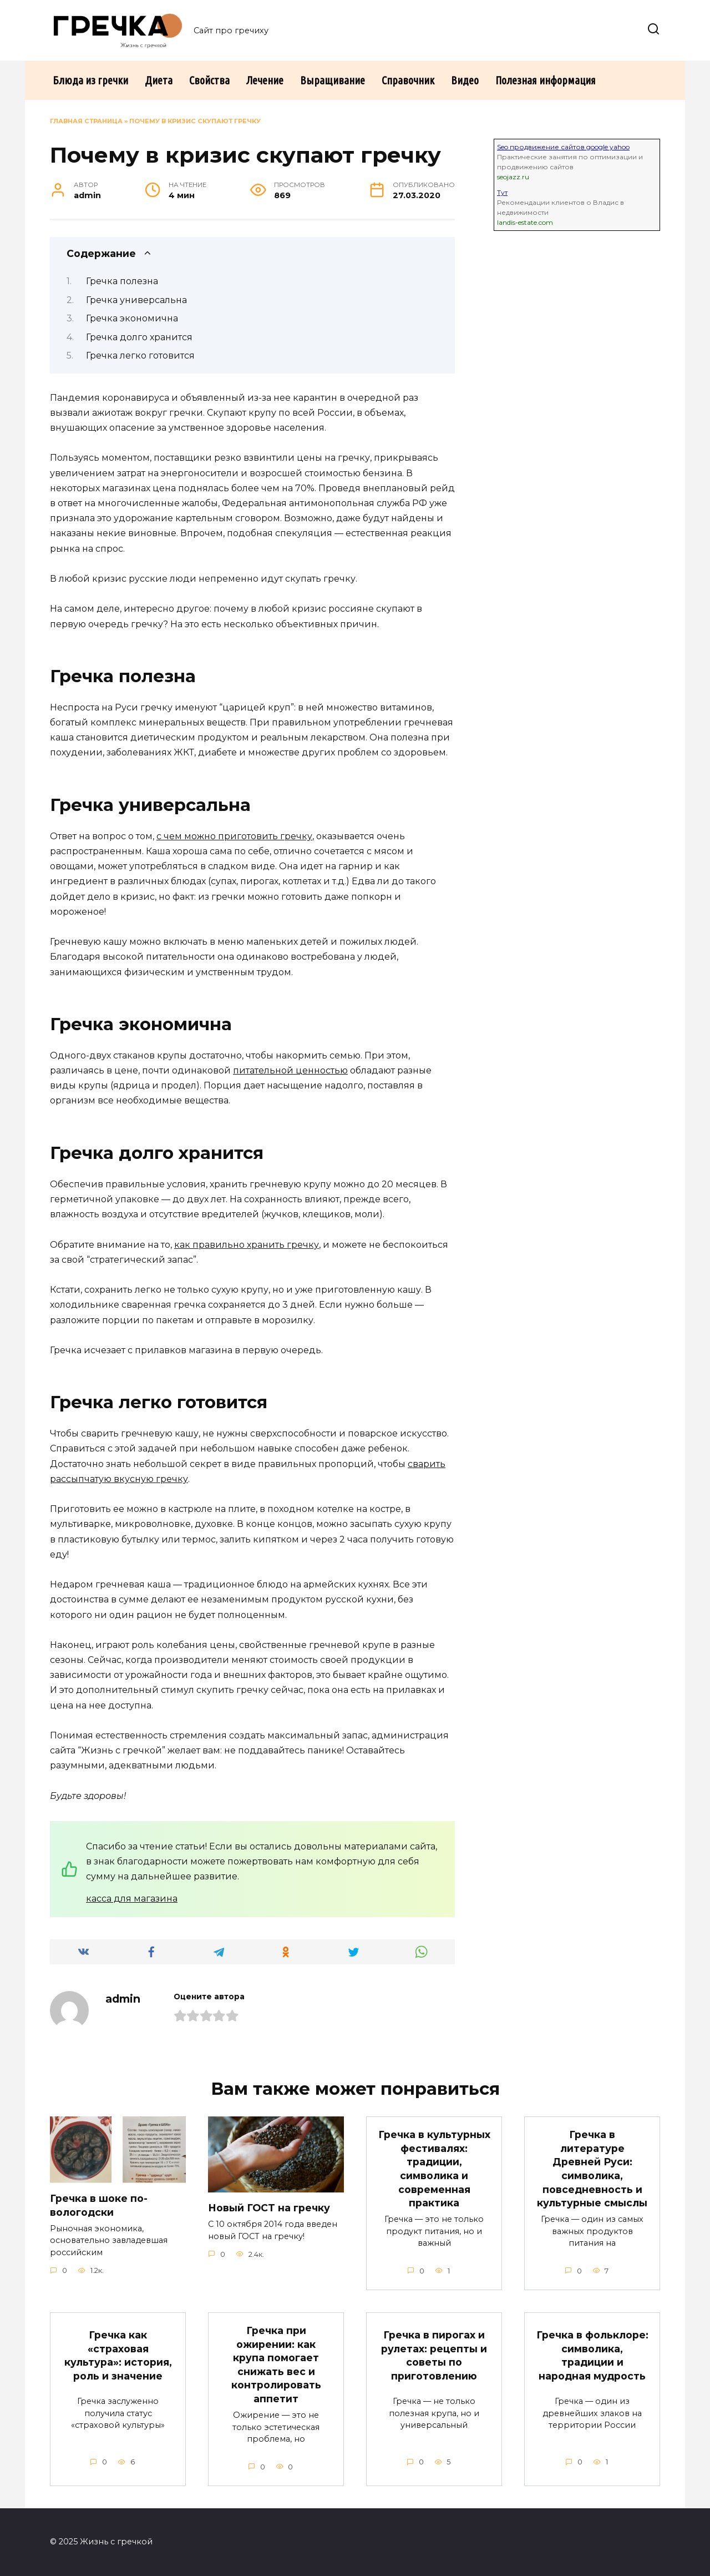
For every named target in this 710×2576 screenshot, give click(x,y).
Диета (159, 80)
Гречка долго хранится (139, 337)
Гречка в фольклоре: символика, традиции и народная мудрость (592, 2356)
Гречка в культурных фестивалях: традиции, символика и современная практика (434, 2169)
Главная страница (86, 121)
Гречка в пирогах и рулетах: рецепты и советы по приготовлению (434, 2356)
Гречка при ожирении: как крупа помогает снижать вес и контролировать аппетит (276, 2364)
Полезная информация (545, 80)
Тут (502, 192)
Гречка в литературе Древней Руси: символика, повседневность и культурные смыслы (592, 2169)
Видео (465, 80)
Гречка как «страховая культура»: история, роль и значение (118, 2356)
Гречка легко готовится (140, 355)
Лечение (264, 80)
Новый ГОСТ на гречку (269, 2208)
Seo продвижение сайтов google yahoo (563, 147)
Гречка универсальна (136, 300)
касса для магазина (132, 1898)
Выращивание (332, 80)
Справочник (408, 80)
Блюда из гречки (90, 80)
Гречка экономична (132, 318)
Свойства (209, 80)
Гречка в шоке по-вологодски (99, 2205)
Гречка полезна (122, 281)
